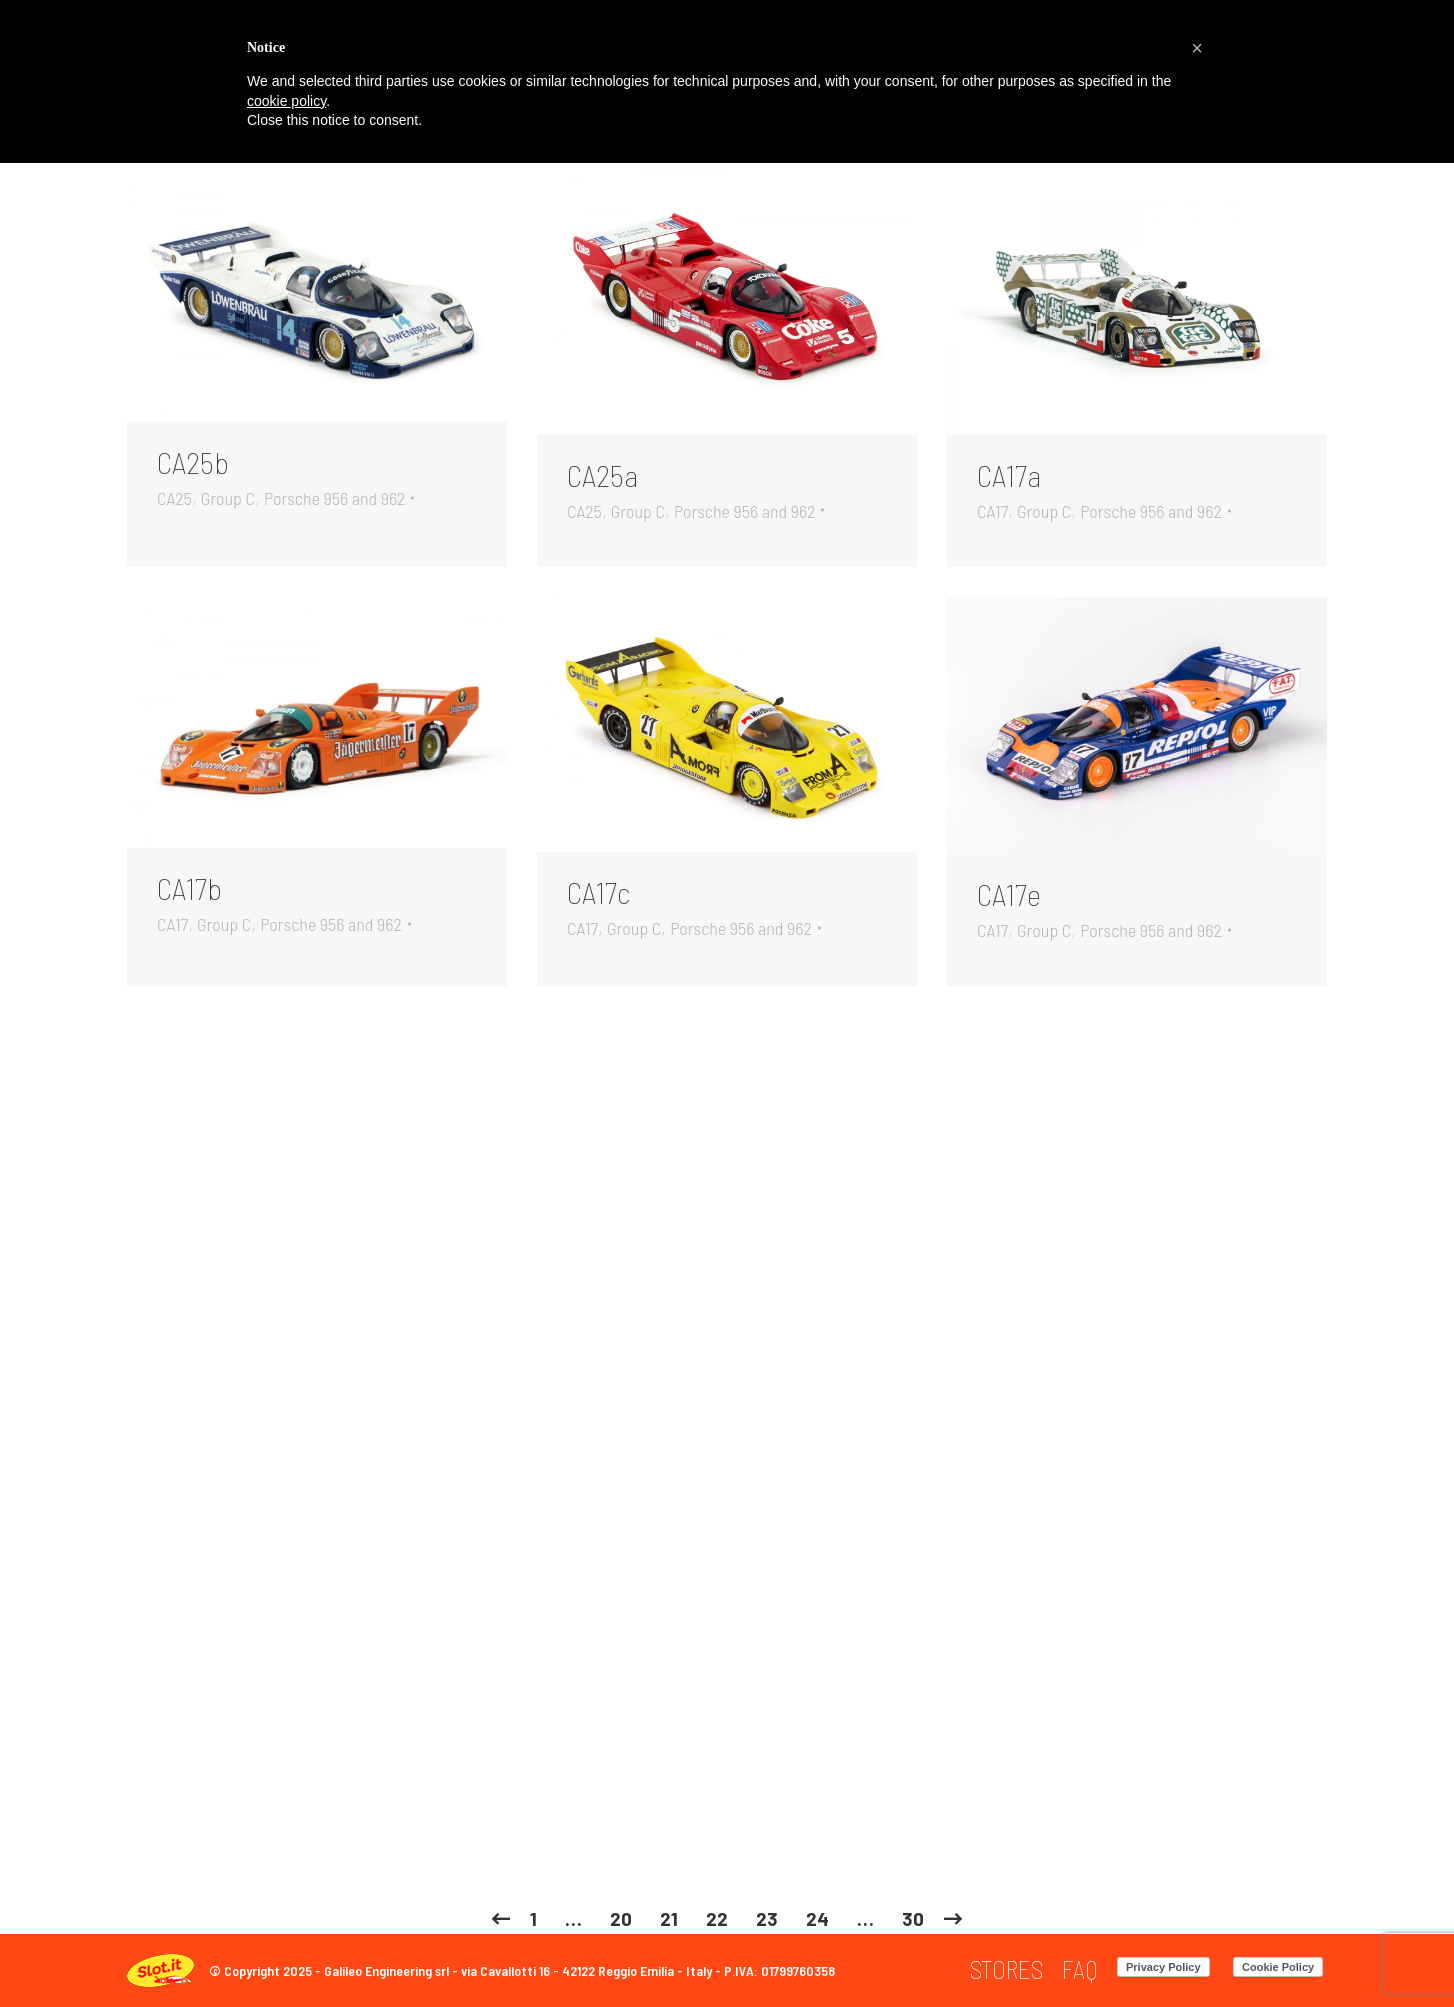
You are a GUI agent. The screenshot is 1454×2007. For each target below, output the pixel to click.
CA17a (1009, 475)
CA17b (189, 888)
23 (767, 1918)
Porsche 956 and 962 (335, 498)
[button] (1197, 48)
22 (717, 1918)
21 (669, 1918)
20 (621, 1918)
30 (913, 1918)
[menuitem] (1006, 1969)
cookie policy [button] (286, 101)
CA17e (1009, 894)
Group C (228, 498)
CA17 (992, 511)
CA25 (174, 498)
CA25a (602, 475)
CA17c (598, 892)
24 (817, 1918)
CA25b (193, 462)
